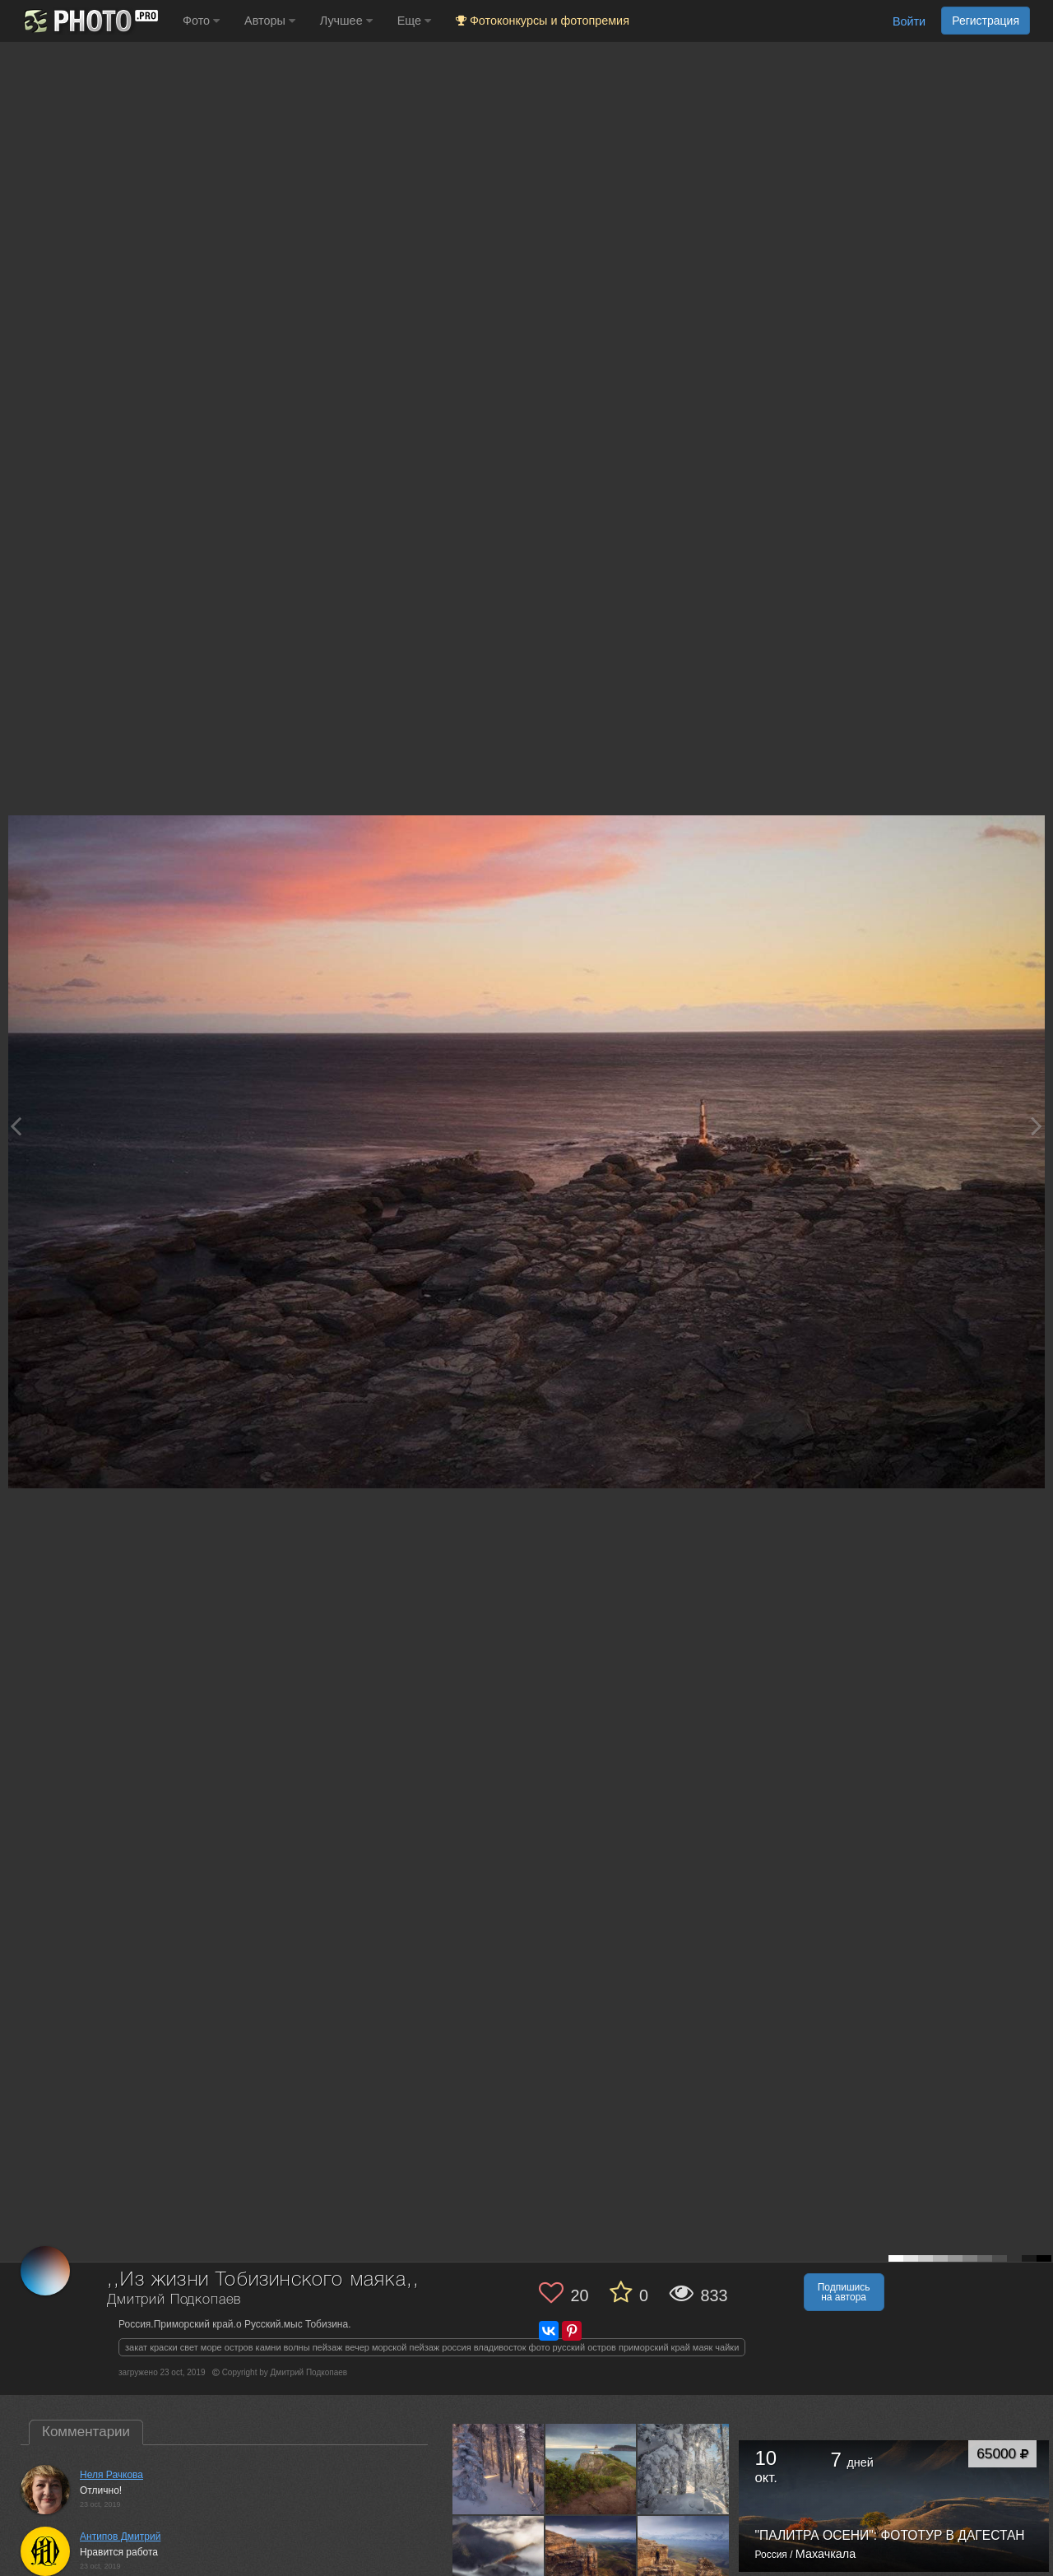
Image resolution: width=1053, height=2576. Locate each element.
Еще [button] (414, 20)
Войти (909, 21)
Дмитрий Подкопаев (174, 2300)
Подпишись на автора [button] (844, 2292)
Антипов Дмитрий (120, 2536)
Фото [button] (201, 20)
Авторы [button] (269, 20)
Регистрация (985, 20)
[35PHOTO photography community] (89, 21)
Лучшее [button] (346, 20)
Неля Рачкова (111, 2475)
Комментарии (86, 2431)
